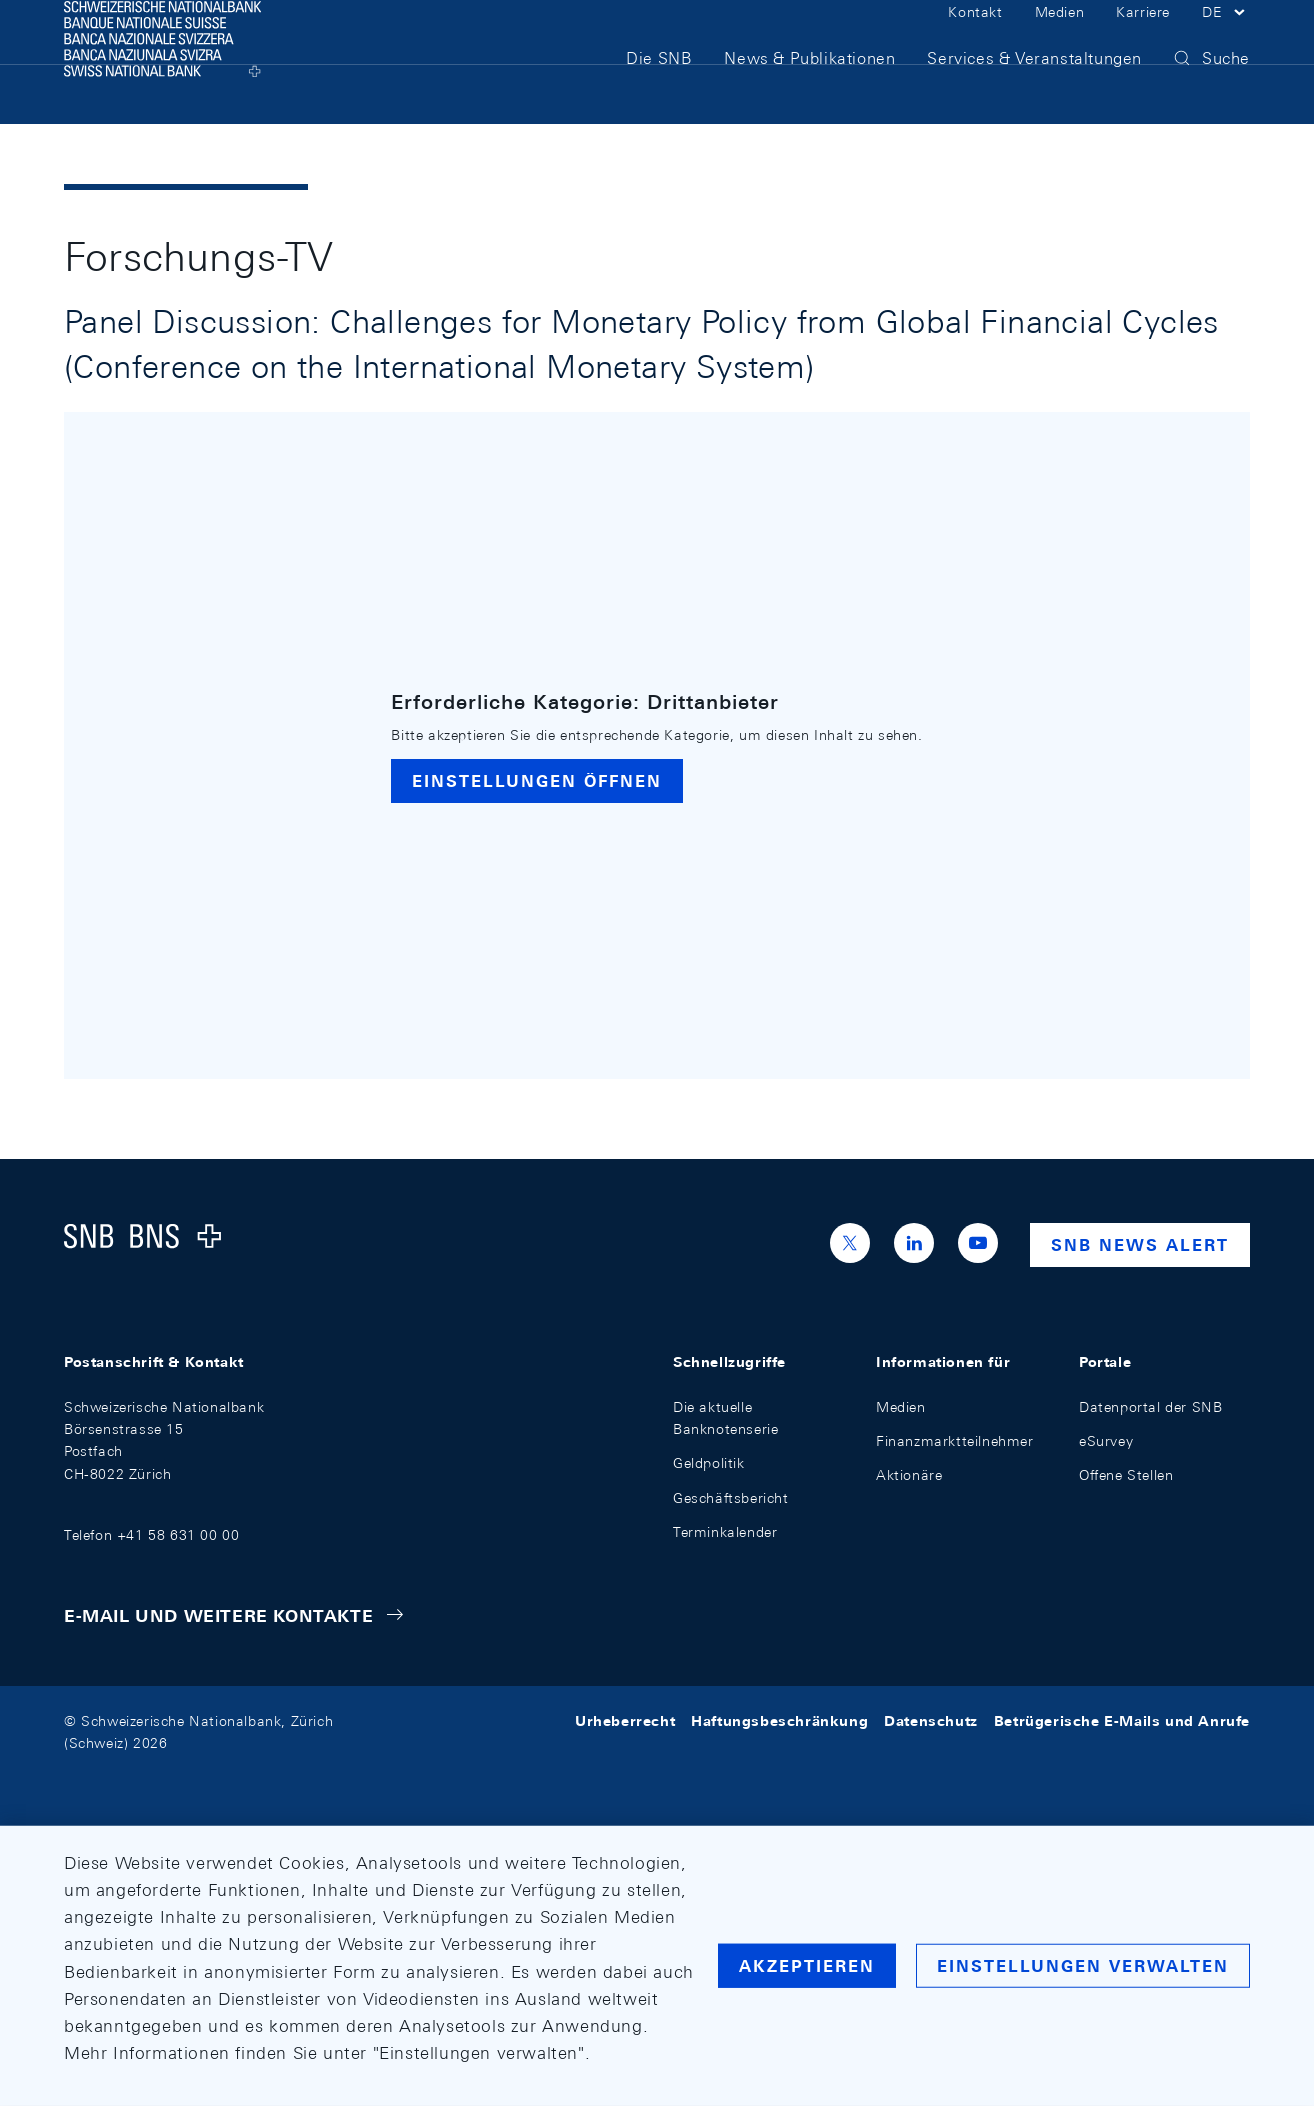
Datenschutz (931, 1721)
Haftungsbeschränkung (779, 1721)
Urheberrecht (625, 1721)
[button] (1226, 38)
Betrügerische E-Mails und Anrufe (1122, 1721)
